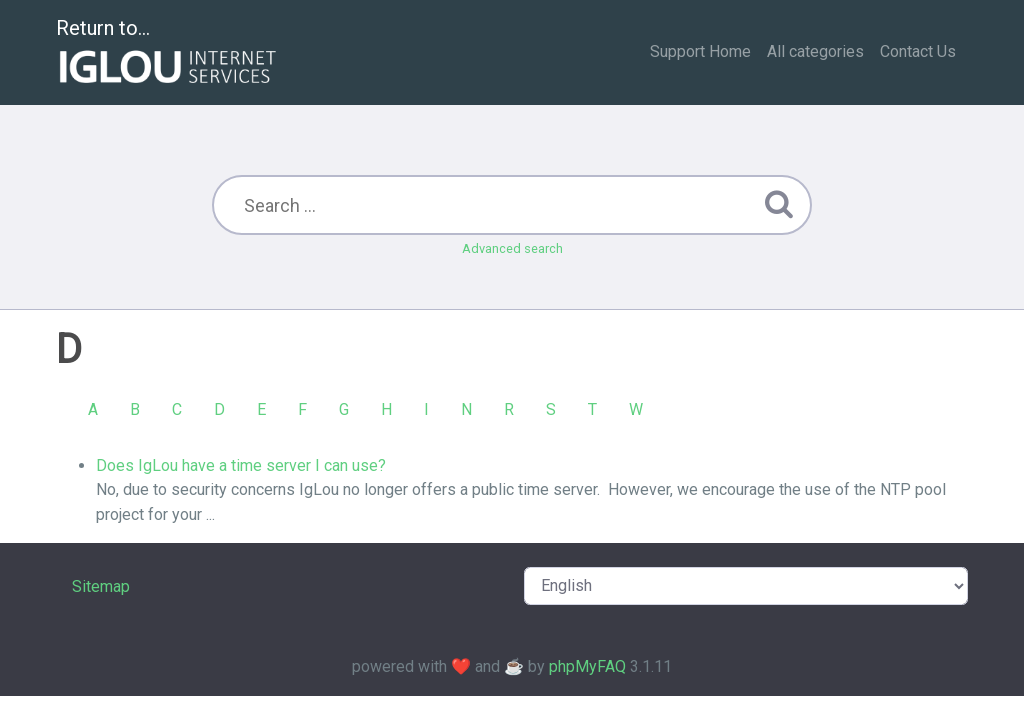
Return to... (168, 53)
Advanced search (512, 248)
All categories (815, 51)
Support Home (700, 51)
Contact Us (918, 51)
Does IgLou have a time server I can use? (241, 465)
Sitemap (101, 586)
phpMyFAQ (587, 666)
